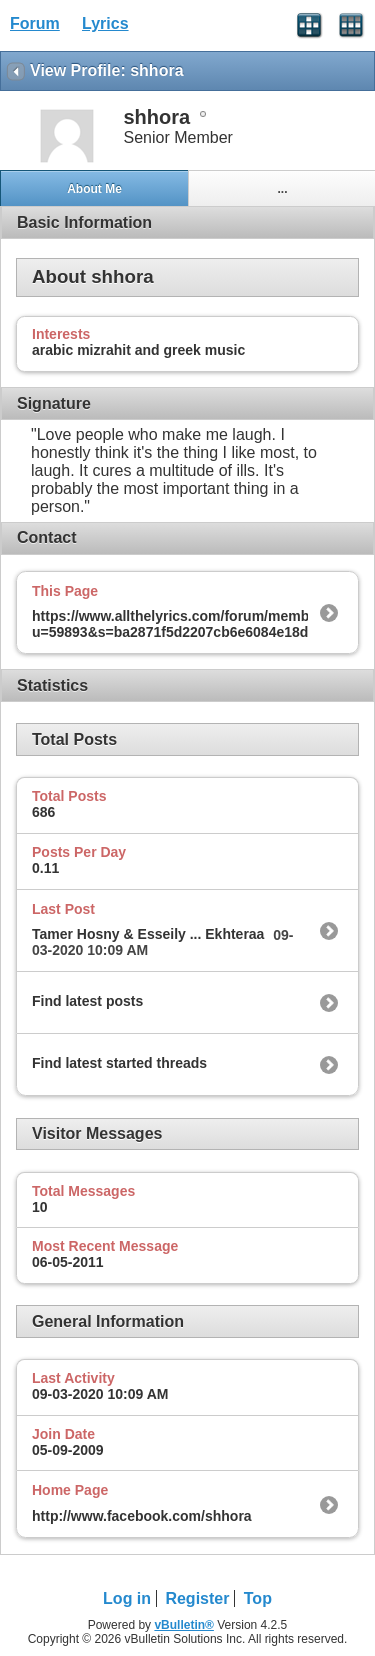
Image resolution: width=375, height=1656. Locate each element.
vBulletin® (184, 1625)
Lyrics (105, 23)
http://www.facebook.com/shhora (142, 1516)
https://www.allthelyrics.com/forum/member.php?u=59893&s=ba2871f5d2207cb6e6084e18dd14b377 (198, 624)
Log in (127, 1598)
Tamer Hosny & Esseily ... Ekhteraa (148, 934)
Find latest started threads (119, 1063)
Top (258, 1598)
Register (197, 1598)
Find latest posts (87, 1001)
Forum (35, 23)
